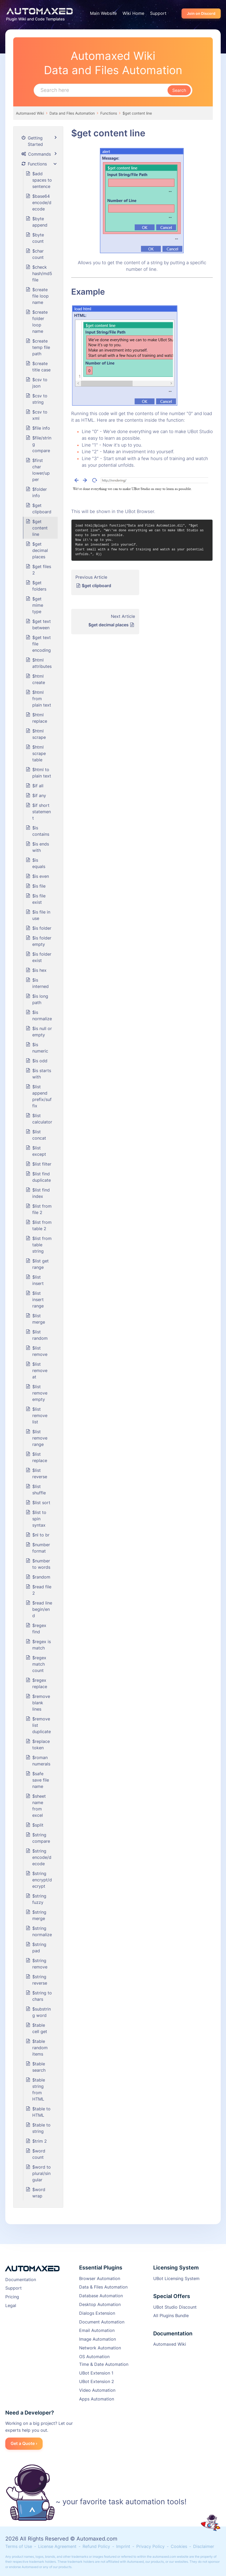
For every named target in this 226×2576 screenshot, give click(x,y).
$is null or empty (42, 1031)
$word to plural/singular (41, 2173)
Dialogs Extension (97, 2313)
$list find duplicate (41, 1177)
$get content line (137, 113)
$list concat (39, 1135)
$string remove (39, 1964)
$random (41, 1577)
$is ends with (40, 847)
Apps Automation (96, 2399)
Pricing (12, 2296)
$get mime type (37, 605)
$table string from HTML (38, 2089)
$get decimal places (108, 624)
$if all (37, 785)
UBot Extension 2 (96, 2381)
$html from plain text (41, 699)
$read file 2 (41, 1590)
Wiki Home (133, 13)
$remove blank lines (41, 1703)
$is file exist (39, 899)
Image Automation (97, 2339)
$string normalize (42, 1931)
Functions (108, 113)
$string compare (41, 1838)
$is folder (41, 928)
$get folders (39, 586)
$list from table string (42, 1245)
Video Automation (97, 2390)
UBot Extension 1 (96, 2373)
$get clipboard (96, 585)
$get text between (41, 624)
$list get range (40, 1264)
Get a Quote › (24, 2443)
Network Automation (100, 2347)
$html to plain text (41, 773)
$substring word (41, 2012)
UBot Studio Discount (175, 2307)
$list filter (41, 1164)
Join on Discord (201, 13)
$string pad (39, 1947)
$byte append (39, 222)
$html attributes (42, 663)
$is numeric (40, 1048)
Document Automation (101, 2322)
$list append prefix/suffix (42, 1096)
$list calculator (42, 1119)
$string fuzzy (39, 1899)
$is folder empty (41, 941)
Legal (10, 2305)
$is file (39, 886)
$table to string (41, 2128)
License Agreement (57, 2546)
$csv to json (39, 383)
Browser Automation (99, 2278)
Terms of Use (18, 2546)
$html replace (39, 718)
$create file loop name (40, 296)
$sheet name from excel (39, 1805)
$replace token (41, 1744)
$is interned (40, 983)
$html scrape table (39, 753)
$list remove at (39, 1370)
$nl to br (40, 1534)
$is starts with (41, 1074)
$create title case (41, 366)
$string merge (39, 1915)
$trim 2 (39, 2141)
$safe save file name (40, 1780)
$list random (40, 1335)
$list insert (38, 1280)
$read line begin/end (42, 1609)
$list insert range (38, 1300)
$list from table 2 (42, 1225)
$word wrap (38, 2193)
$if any (39, 795)
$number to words (41, 1564)
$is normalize (42, 1015)
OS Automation (94, 2356)
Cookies (179, 2546)
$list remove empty (39, 1393)
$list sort (41, 1502)
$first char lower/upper (41, 470)
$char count (38, 254)
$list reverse (39, 1473)
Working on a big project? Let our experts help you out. (39, 2427)
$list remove (39, 1351)
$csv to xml (39, 415)
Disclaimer (203, 2546)
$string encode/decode (41, 1857)
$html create (38, 679)
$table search (39, 2067)
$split (37, 1825)
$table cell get (39, 2028)
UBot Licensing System (176, 2278)
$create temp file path (41, 347)
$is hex (39, 970)
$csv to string (39, 399)
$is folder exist (41, 957)
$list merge (38, 1319)
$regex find (39, 1628)
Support (158, 13)
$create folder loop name (40, 321)
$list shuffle (39, 1489)
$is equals (38, 863)
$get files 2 (41, 570)
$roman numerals (41, 1760)
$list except (39, 1151)
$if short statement (41, 812)
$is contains (40, 831)
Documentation (20, 2279)
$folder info (39, 492)
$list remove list (39, 1415)
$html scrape (39, 734)
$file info (41, 428)
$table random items (40, 2048)
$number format (41, 1548)
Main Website (103, 13)
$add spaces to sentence (42, 180)
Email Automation (97, 2330)
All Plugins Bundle (171, 2315)
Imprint (123, 2546)
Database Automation (101, 2295)
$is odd (39, 1060)
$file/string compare (41, 444)
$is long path (40, 999)
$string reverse (39, 1980)
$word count (38, 2154)
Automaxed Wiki (30, 113)
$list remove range (39, 1438)
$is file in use (41, 915)
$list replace (39, 1457)
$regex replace (39, 1683)
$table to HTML (41, 2112)
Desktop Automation (100, 2304)
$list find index (41, 1193)
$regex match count (39, 1664)
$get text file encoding (41, 644)
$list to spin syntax (39, 1519)
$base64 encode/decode (41, 203)
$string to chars (42, 1996)
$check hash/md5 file (42, 273)
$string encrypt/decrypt (42, 1880)
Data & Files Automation (103, 2287)
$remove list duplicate (41, 1725)
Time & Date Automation (103, 2364)
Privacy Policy (150, 2546)
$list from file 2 (42, 1209)
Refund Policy (96, 2546)
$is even (40, 876)
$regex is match (41, 1645)
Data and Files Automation (72, 113)
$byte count (38, 238)
